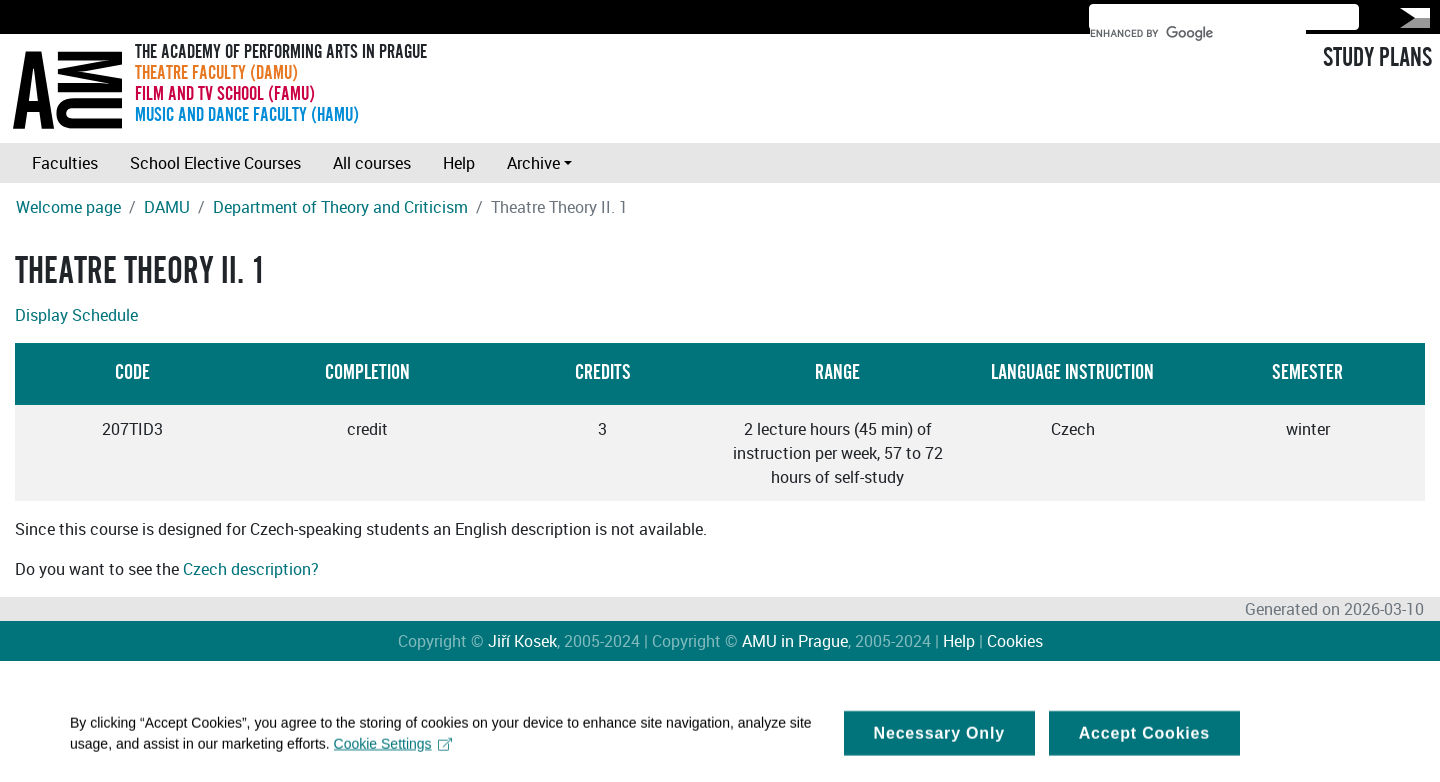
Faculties (65, 163)
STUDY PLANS (1377, 58)
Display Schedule (76, 315)
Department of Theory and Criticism (340, 207)
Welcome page (68, 207)
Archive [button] (533, 163)
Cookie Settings (393, 749)
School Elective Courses (215, 163)
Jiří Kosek (522, 641)
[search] (1198, 33)
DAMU (167, 207)
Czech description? (251, 569)
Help (459, 163)
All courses (372, 163)
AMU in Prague (795, 641)
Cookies (1015, 641)
